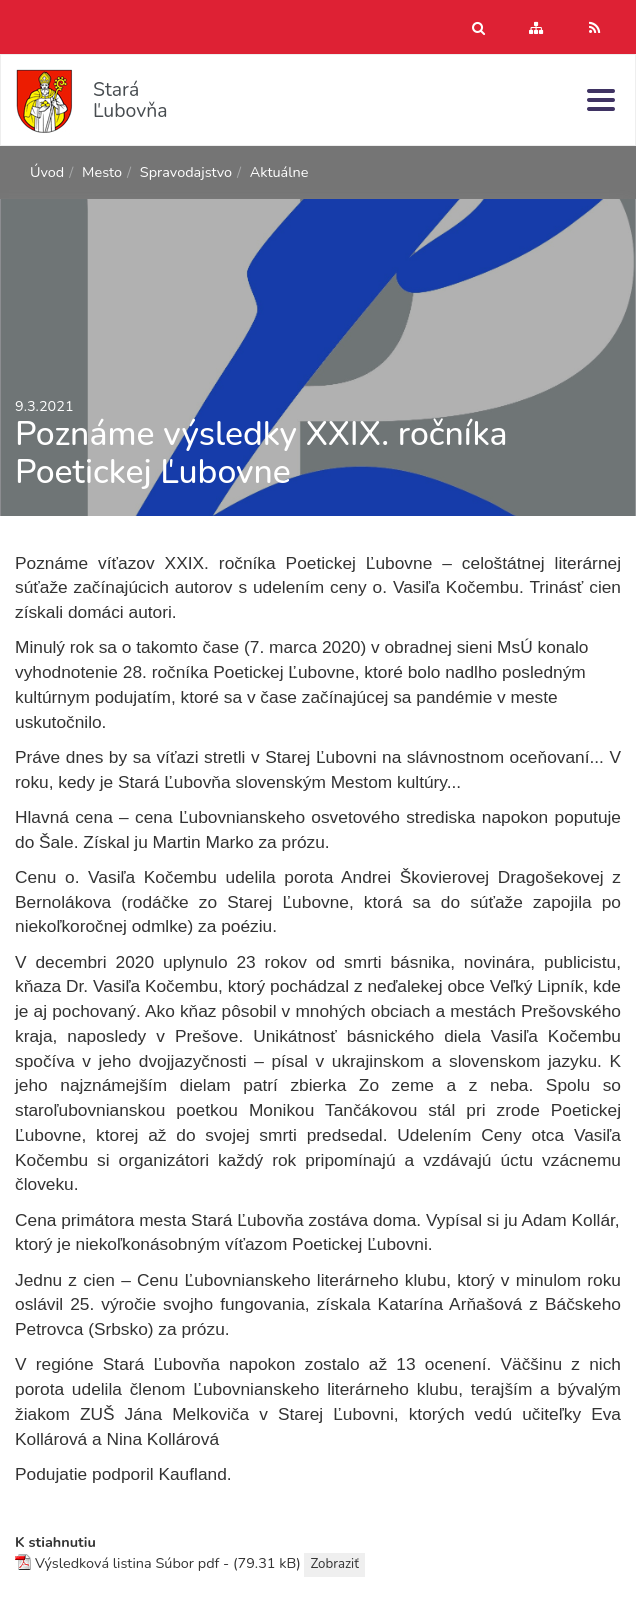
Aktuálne (279, 172)
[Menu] (601, 99)
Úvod (47, 172)
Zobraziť (334, 1564)
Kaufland (192, 1474)
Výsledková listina (93, 1563)
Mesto (102, 172)
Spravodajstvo (186, 172)
